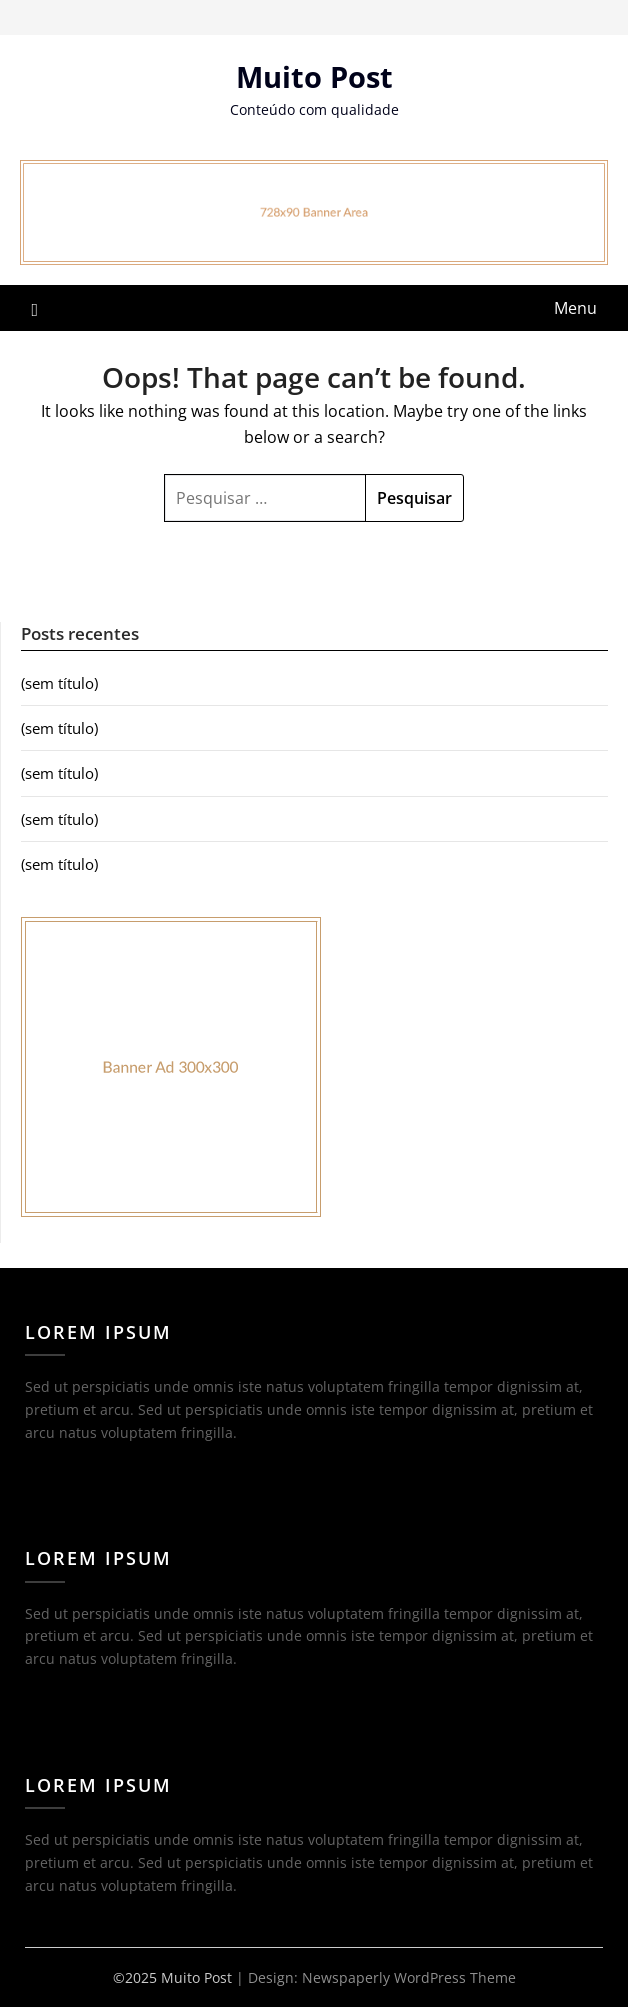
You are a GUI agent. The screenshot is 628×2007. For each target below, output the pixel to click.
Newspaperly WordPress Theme (409, 1977)
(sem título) (59, 683)
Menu (575, 308)
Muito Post (314, 76)
